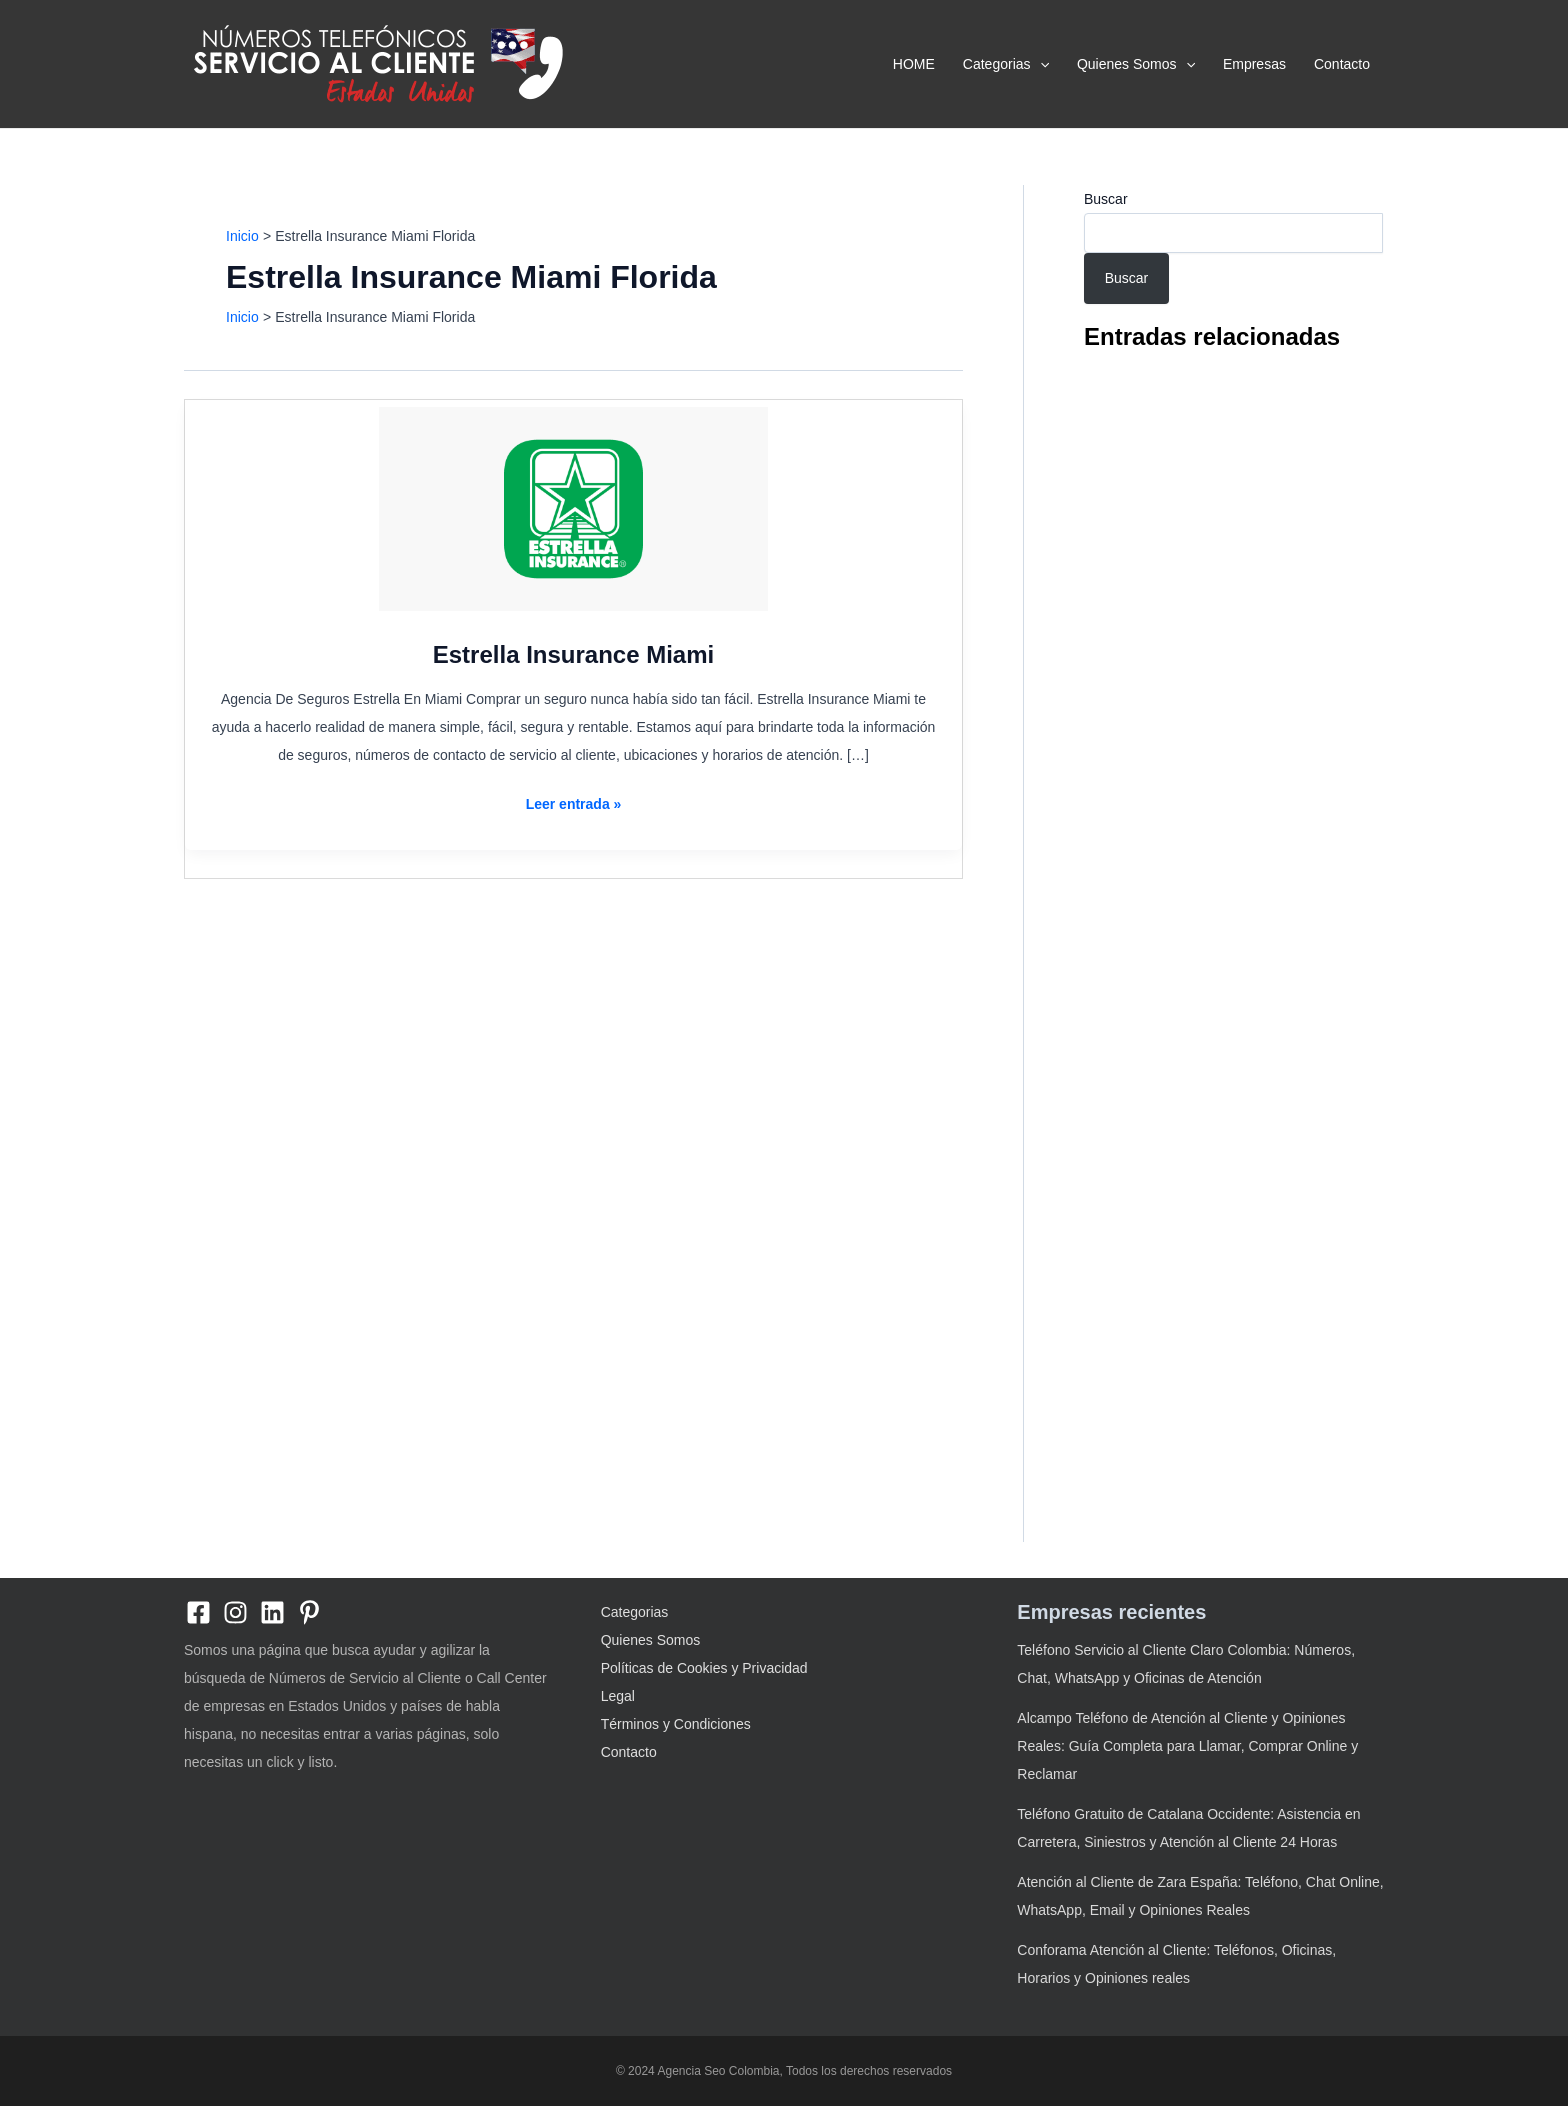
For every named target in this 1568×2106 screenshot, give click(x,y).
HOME (914, 64)
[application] (1040, 64)
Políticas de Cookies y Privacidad (704, 1668)
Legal (618, 1696)
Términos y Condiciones (676, 1724)
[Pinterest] (309, 1612)
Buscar (1106, 199)
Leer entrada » (574, 804)
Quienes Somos (1136, 64)
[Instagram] (235, 1612)
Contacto (1342, 64)
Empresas (1254, 64)
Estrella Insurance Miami (573, 654)
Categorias (1006, 64)
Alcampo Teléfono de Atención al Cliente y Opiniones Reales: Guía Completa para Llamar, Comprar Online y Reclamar (1187, 1746)
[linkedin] (272, 1612)
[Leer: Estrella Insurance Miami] (573, 509)
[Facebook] (198, 1612)
